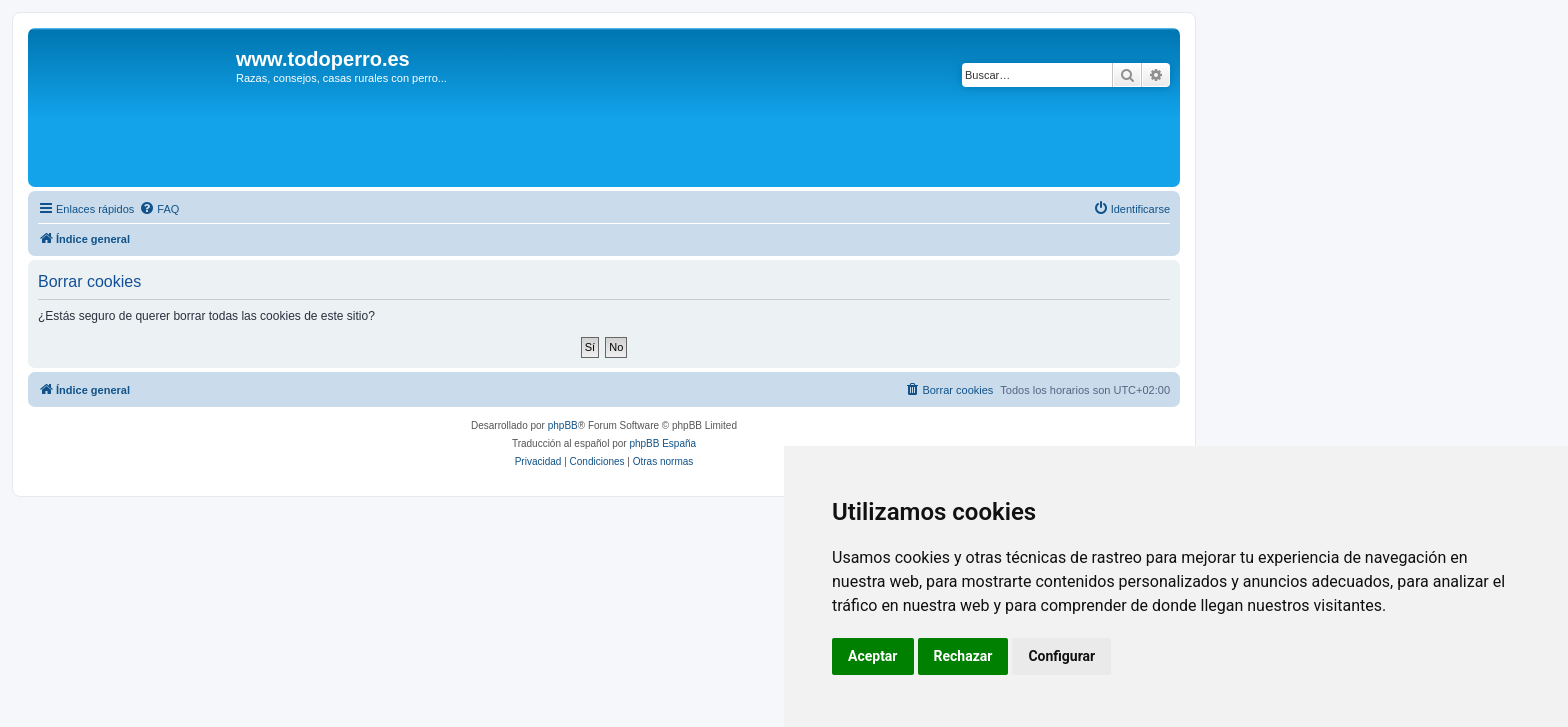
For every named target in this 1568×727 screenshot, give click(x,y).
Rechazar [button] (963, 656)
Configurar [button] (1061, 656)
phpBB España (662, 443)
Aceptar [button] (873, 656)
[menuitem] (159, 209)
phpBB (563, 425)
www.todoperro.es (323, 59)
